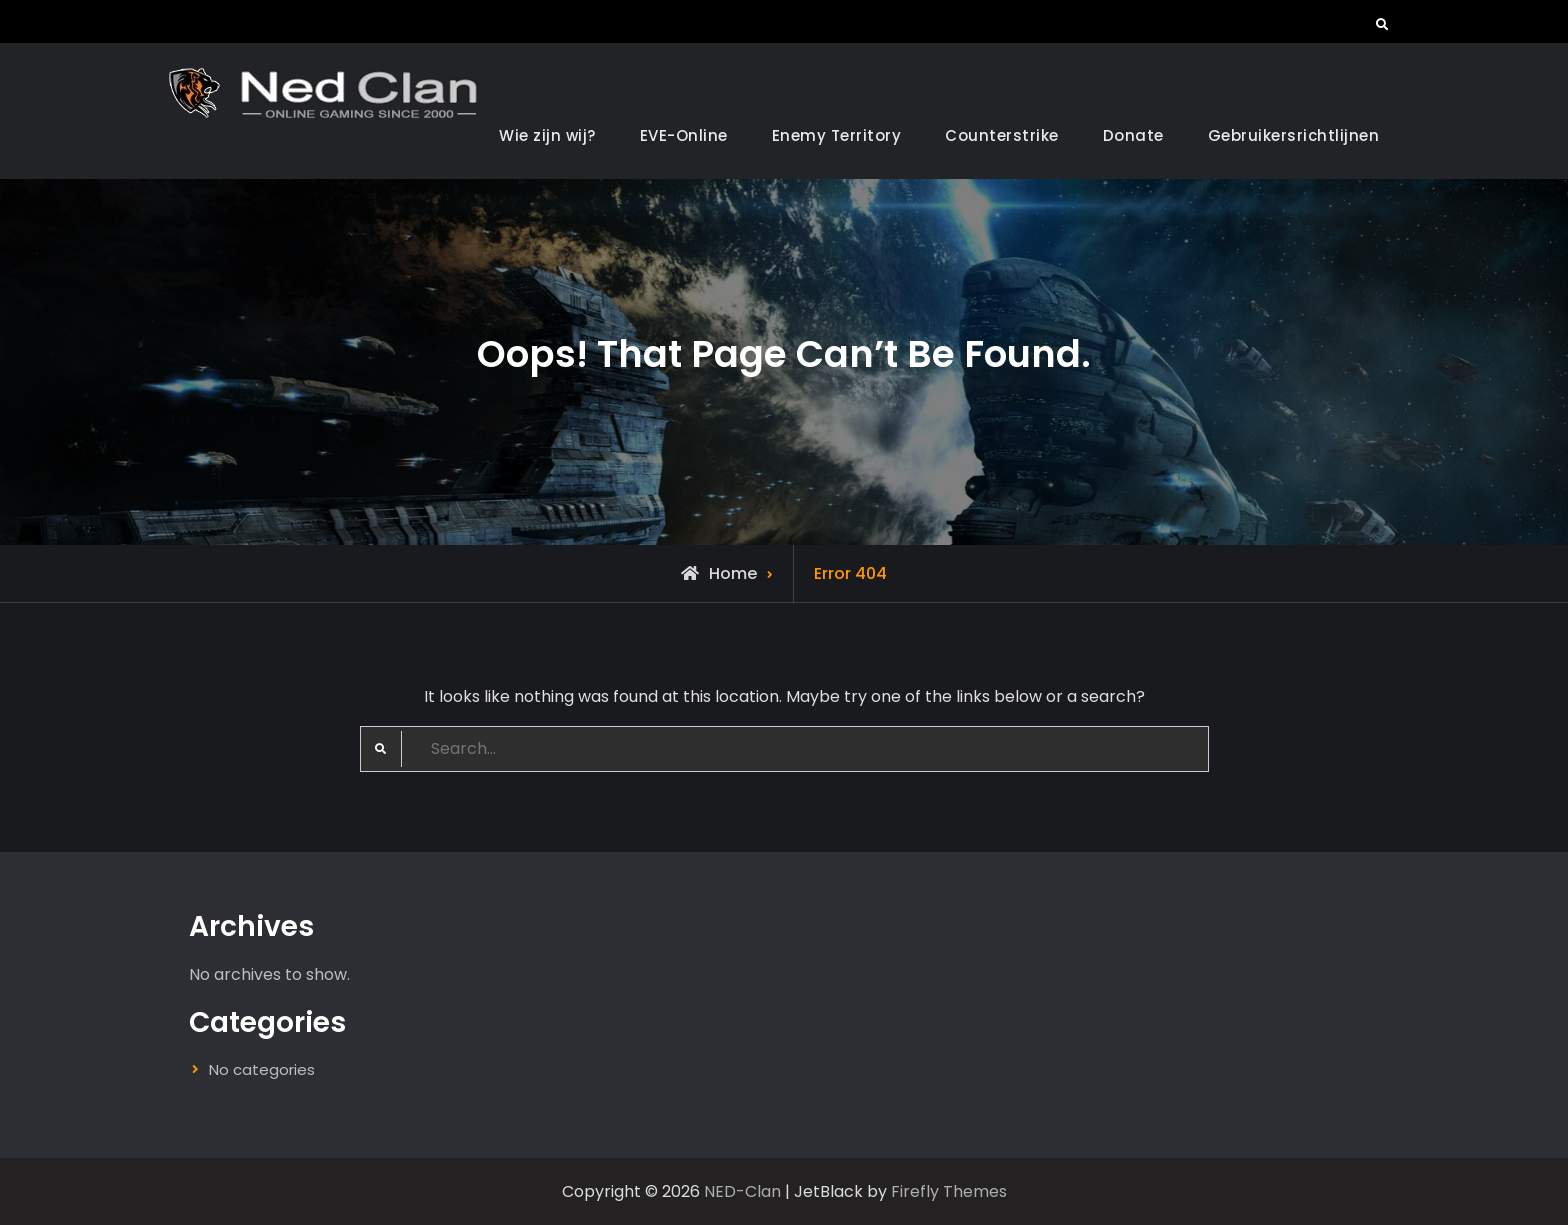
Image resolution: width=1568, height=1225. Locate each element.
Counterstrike (1002, 135)
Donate (1133, 135)
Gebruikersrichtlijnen (1294, 135)
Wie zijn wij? (547, 135)
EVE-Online (684, 135)
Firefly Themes (949, 1191)
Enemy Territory (837, 135)
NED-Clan (742, 1191)
